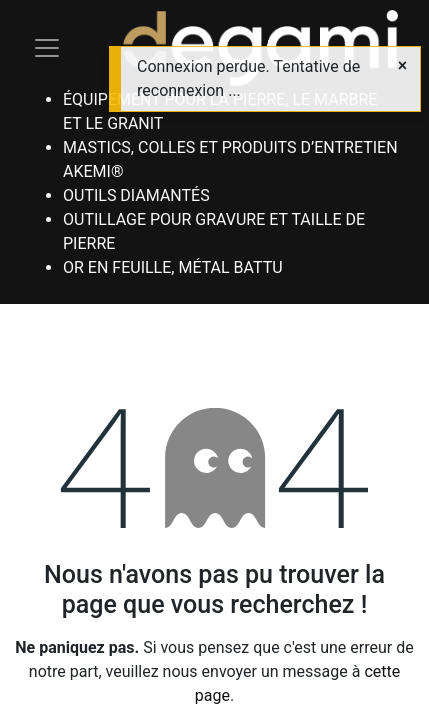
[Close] (402, 66)
